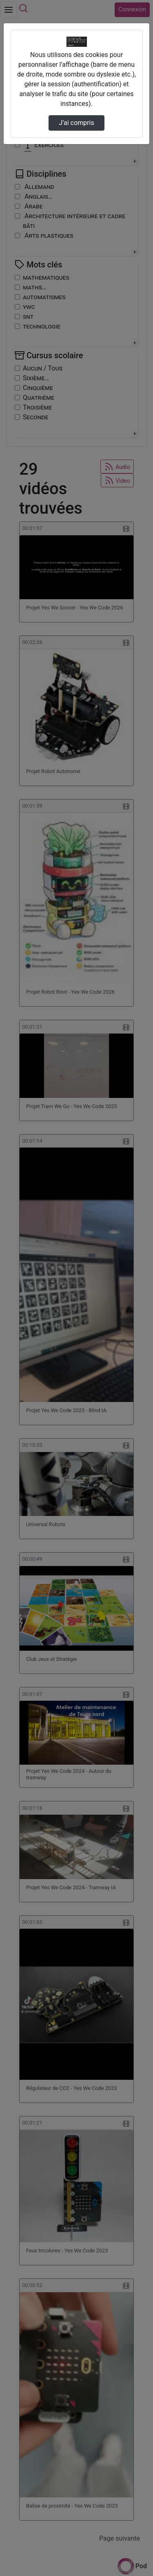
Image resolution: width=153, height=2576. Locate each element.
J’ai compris (76, 123)
